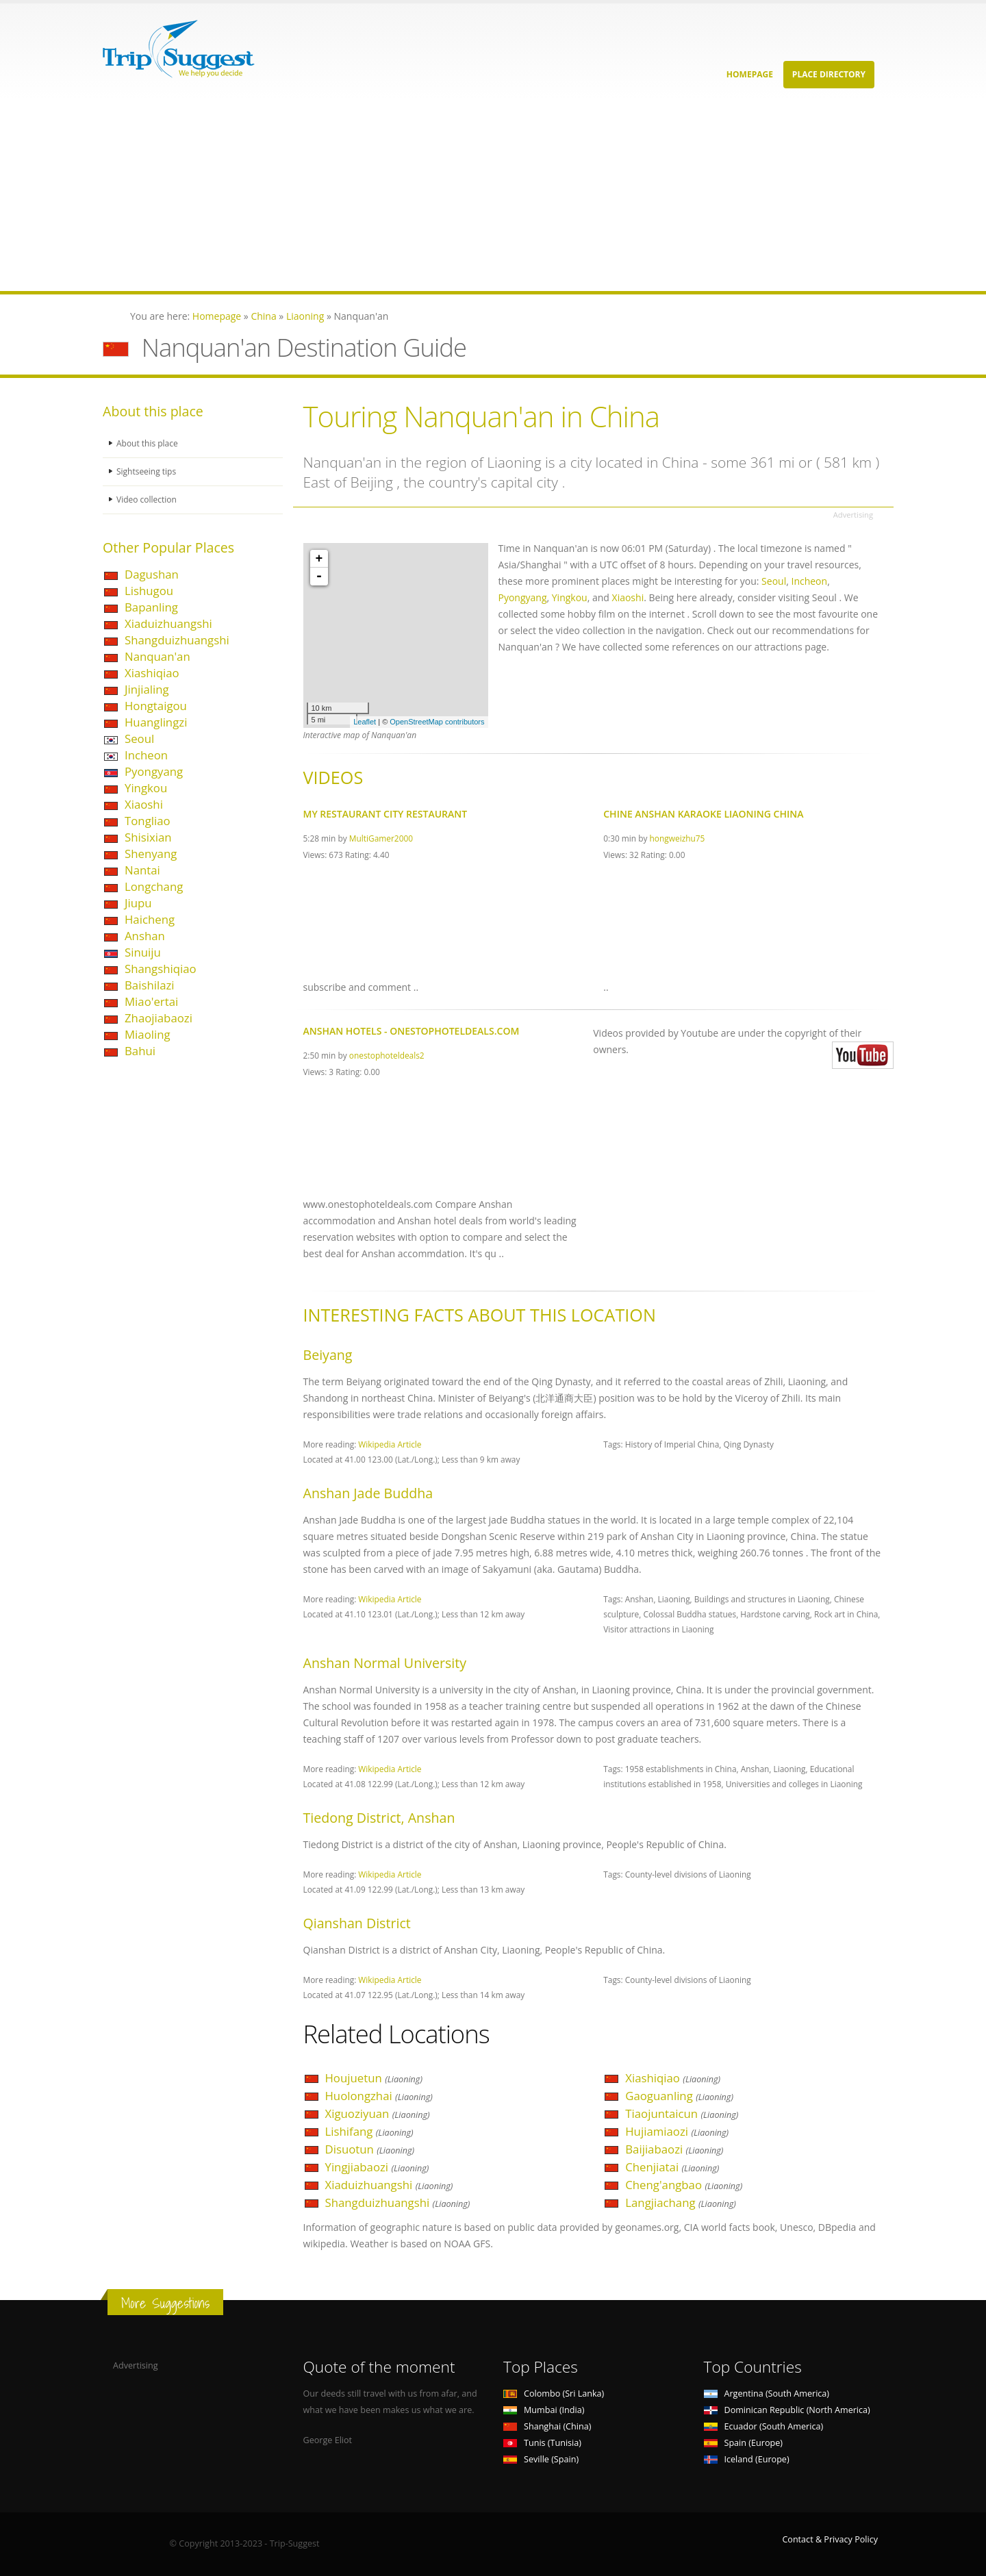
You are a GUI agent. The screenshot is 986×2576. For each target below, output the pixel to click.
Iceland (746, 2459)
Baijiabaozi (674, 2149)
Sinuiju (143, 952)
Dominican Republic (787, 2410)
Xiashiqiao (152, 673)
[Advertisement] (411, 195)
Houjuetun (373, 2078)
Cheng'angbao (683, 2185)
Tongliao (147, 821)
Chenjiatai (672, 2167)
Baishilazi (150, 985)
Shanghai (547, 2426)
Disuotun (370, 2149)
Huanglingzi (156, 722)
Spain (743, 2443)
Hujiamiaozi (677, 2131)
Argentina (767, 2393)
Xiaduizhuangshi (168, 623)
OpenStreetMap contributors (437, 722)
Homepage (749, 74)
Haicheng (150, 919)
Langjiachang (680, 2202)
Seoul (139, 738)
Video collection (147, 499)
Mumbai (543, 2410)
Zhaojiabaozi (158, 1018)
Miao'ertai (151, 1001)
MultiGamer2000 (381, 838)
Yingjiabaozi (377, 2167)
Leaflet (364, 722)
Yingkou (146, 788)
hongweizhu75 (677, 838)
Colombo (553, 2393)
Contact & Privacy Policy (830, 2539)
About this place (148, 443)
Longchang (154, 886)
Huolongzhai (379, 2096)
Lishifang (369, 2131)
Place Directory (828, 74)
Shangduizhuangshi (177, 640)
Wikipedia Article (389, 1444)
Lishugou (149, 590)
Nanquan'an (157, 656)
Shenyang (151, 853)
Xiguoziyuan (377, 2113)
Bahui (140, 1051)
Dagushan (152, 574)
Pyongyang (154, 771)
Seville (541, 2459)
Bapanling (151, 607)
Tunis (542, 2443)
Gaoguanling (679, 2096)
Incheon (146, 755)
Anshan (145, 936)
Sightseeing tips (147, 471)
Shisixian (148, 837)
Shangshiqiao (161, 968)
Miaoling (147, 1034)
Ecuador (764, 2426)
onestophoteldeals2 (387, 1055)
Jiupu (138, 903)
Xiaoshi (144, 804)
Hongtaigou (156, 706)
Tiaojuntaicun (681, 2113)
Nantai (142, 870)
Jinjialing (147, 689)
